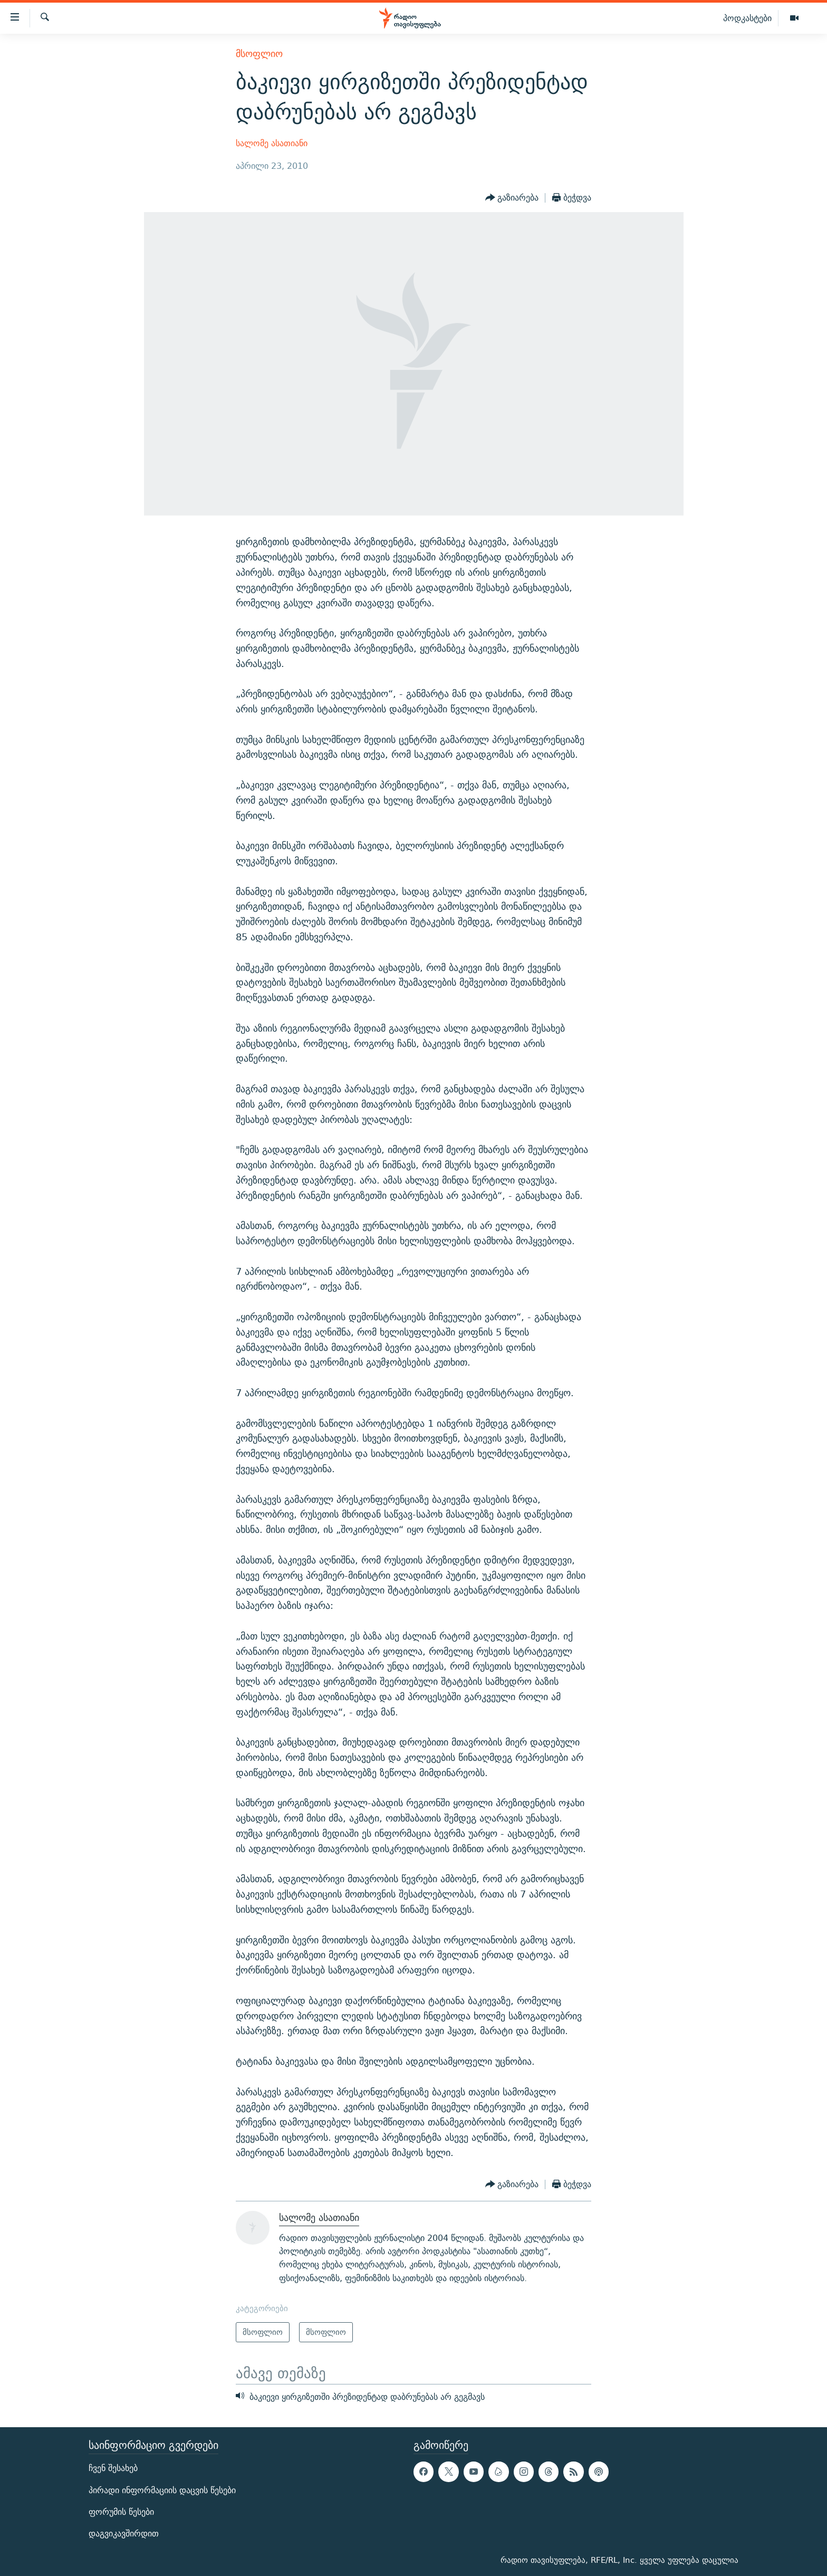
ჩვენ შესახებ (113, 2468)
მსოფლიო (259, 53)
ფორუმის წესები (121, 2511)
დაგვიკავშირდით (124, 2533)
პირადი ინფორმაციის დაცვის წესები (162, 2490)
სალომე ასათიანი (271, 143)
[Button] (512, 198)
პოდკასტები (747, 18)
